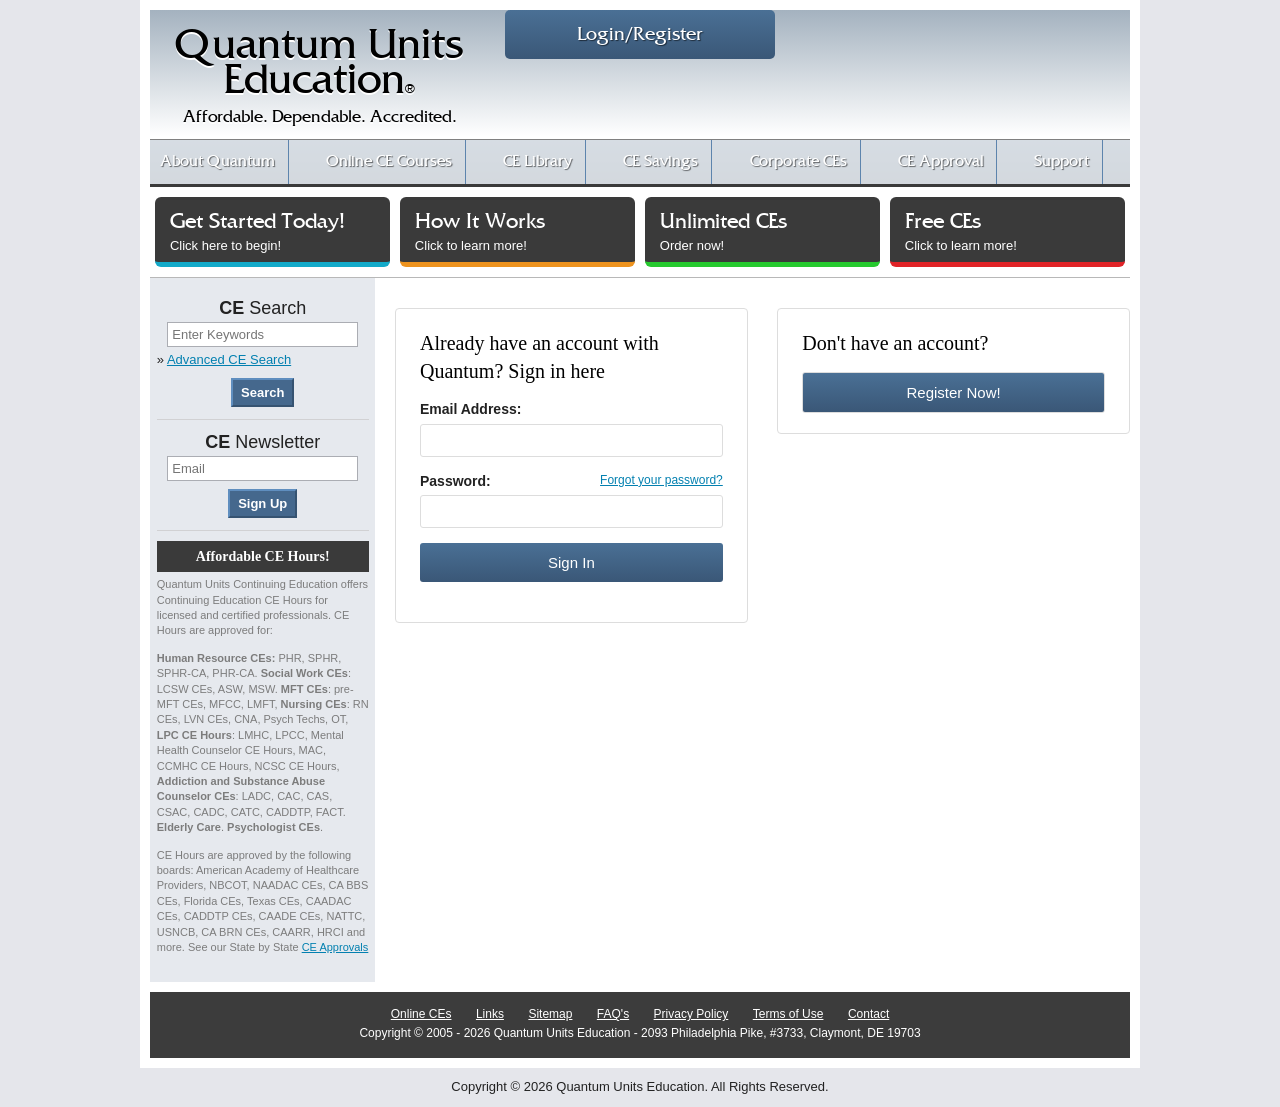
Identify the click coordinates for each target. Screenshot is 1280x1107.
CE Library (537, 161)
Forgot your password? (661, 480)
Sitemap (550, 1014)
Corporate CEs (798, 161)
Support (1061, 161)
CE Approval (940, 161)
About (217, 161)
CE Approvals (335, 947)
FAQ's (613, 1014)
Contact (868, 1014)
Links (490, 1014)
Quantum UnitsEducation (319, 81)
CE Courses (389, 161)
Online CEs (421, 1014)
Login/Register (640, 34)
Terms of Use (788, 1014)
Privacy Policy (691, 1014)
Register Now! (953, 392)
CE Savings (660, 161)
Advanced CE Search (229, 359)
